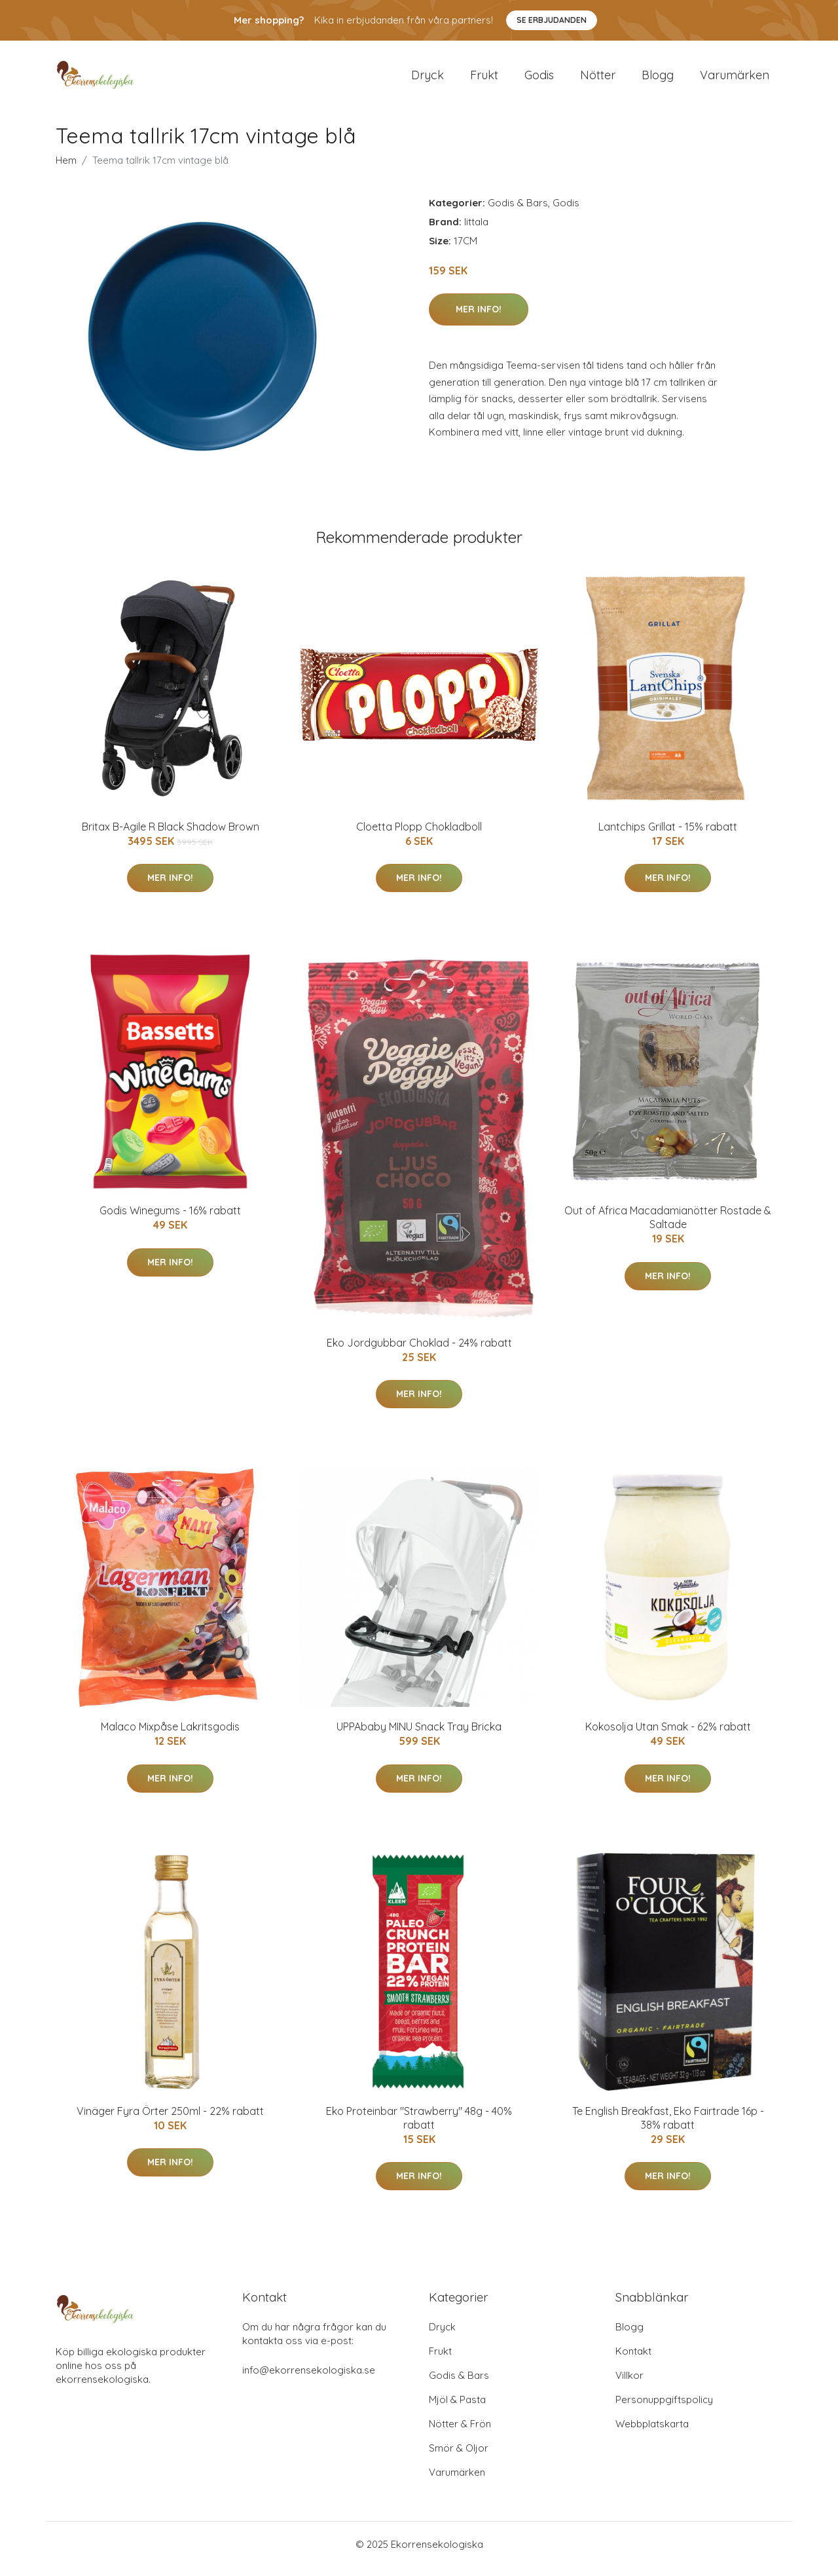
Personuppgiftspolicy (664, 2408)
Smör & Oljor (458, 2457)
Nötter (597, 79)
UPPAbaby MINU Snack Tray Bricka (419, 1735)
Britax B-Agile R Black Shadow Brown (170, 835)
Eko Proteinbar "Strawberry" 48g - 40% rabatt (419, 2127)
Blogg (658, 79)
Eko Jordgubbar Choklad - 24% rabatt (419, 1351)
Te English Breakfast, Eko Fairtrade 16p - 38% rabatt (668, 2127)
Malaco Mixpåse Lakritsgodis (170, 1735)
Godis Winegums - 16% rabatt (170, 1219)
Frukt (484, 79)
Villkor (629, 2384)
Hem (66, 169)
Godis (539, 79)
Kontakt (633, 2360)
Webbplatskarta (652, 2433)
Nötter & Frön (460, 2433)
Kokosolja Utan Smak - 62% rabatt (668, 1735)
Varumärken (734, 79)
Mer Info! (478, 318)
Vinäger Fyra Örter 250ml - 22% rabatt (170, 2120)
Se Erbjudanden (552, 20)
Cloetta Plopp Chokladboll (419, 835)
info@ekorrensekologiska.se (308, 2379)
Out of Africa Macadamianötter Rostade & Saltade (667, 1226)
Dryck (427, 79)
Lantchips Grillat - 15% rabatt (667, 835)
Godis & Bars (518, 212)
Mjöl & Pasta (457, 2408)
